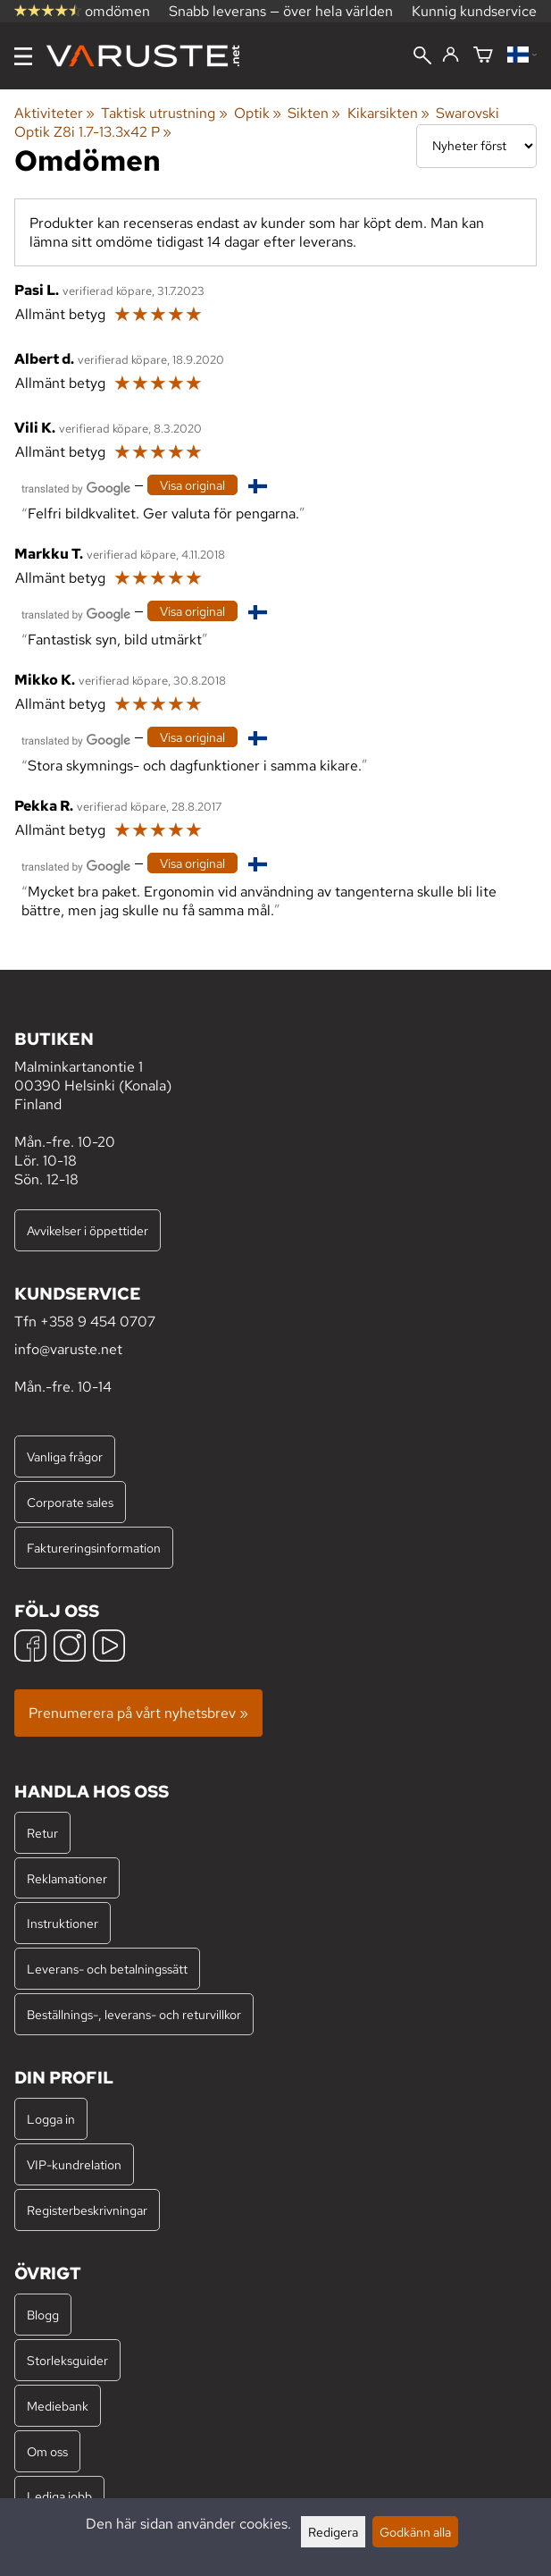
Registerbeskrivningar (87, 2209)
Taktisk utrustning (164, 113)
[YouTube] (109, 1647)
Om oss (47, 2451)
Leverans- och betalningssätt (107, 1968)
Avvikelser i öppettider (87, 1230)
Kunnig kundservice (474, 11)
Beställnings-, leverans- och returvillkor (134, 2014)
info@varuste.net (68, 1349)
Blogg (43, 2314)
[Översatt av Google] (75, 486)
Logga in (51, 2118)
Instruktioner (62, 1923)
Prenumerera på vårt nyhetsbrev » (138, 1713)
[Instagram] (70, 1647)
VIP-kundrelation (74, 2164)
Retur (42, 1832)
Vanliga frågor (65, 1456)
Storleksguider (67, 2360)
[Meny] (23, 56)
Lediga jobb (59, 2496)
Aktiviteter (54, 113)
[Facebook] (30, 1647)
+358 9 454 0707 (97, 1321)
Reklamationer (67, 1878)
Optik (257, 113)
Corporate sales (70, 1502)
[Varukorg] (483, 56)
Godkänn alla (415, 2531)
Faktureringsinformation (94, 1547)
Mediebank (57, 2405)
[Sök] (422, 57)
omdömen (82, 11)
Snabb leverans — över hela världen (281, 11)
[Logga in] (450, 55)
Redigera (333, 2531)
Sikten (314, 113)
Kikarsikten (388, 113)
